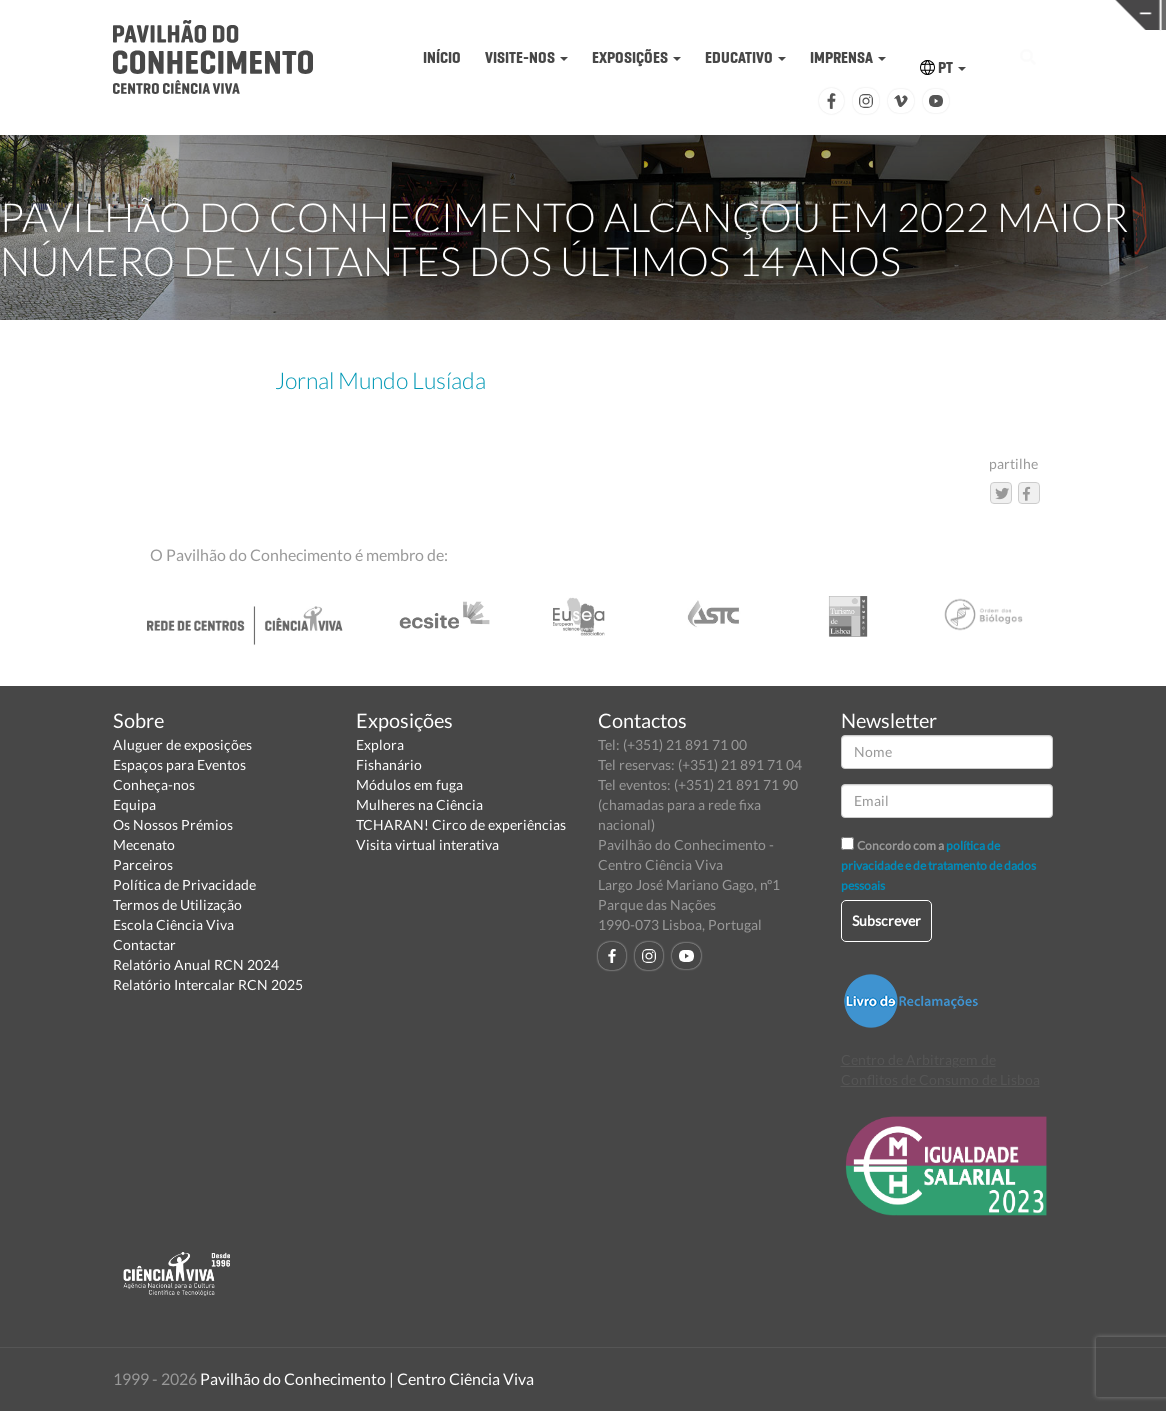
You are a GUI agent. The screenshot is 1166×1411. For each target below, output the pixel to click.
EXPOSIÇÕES (636, 57)
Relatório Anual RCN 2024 (196, 964)
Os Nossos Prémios (173, 824)
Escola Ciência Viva (173, 924)
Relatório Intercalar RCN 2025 (208, 984)
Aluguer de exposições (182, 744)
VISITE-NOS (526, 57)
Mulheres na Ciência (419, 804)
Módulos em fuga (409, 784)
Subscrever (886, 920)
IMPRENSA (848, 57)
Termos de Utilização (177, 904)
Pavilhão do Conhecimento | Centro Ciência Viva (367, 1378)
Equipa (134, 804)
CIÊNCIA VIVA (880, 13)
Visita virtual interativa (427, 844)
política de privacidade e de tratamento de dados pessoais (938, 865)
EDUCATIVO (745, 57)
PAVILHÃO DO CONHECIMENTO (628, 15)
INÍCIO (442, 57)
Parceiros (143, 864)
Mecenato (144, 844)
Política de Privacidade (184, 884)
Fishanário (389, 764)
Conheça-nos (154, 784)
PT (943, 67)
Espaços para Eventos (179, 764)
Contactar (144, 944)
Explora (380, 744)
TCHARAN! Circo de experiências (461, 824)
